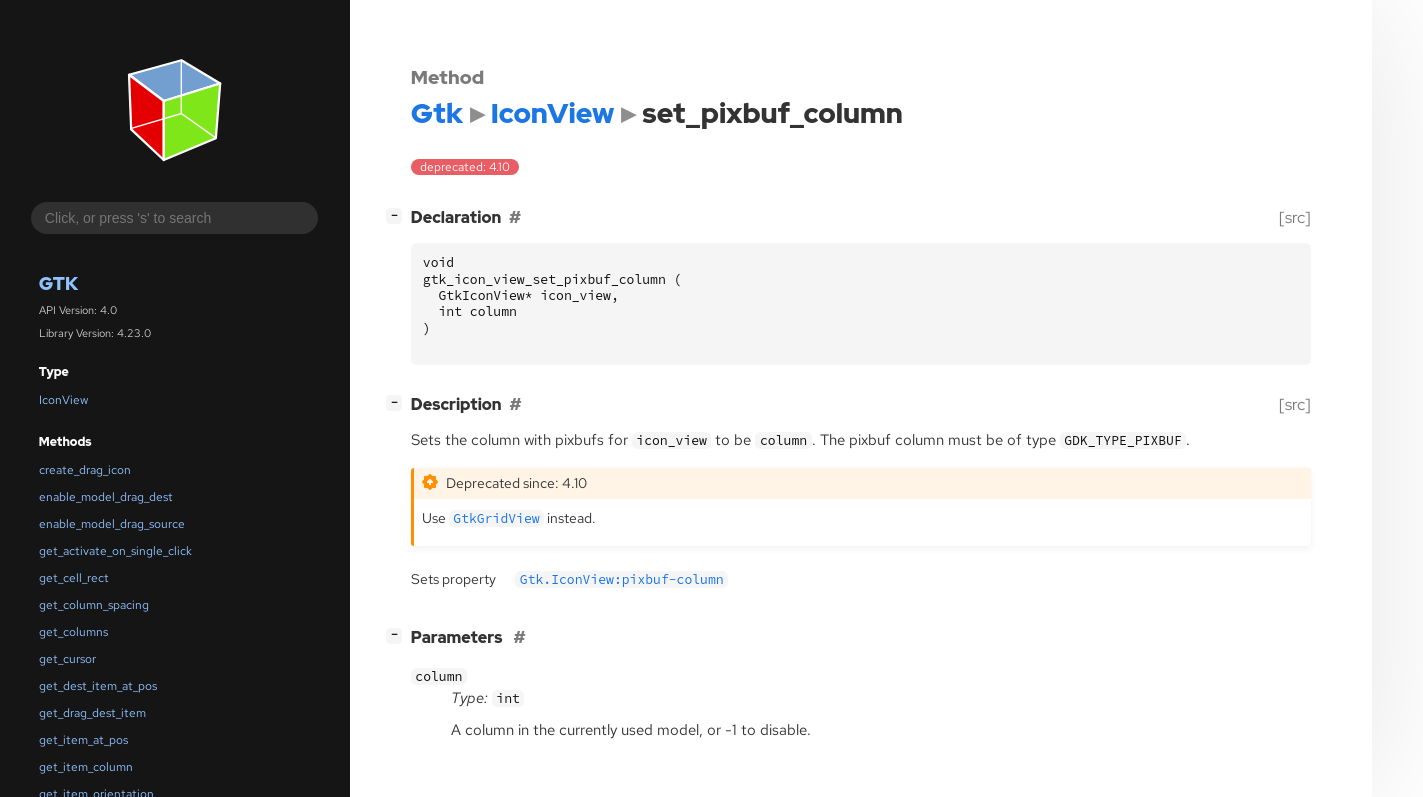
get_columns (73, 632)
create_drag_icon (85, 470)
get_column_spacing (94, 605)
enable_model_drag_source (112, 524)
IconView (63, 400)
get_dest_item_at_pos (98, 686)
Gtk (58, 283)
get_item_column (86, 767)
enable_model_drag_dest (106, 497)
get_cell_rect (74, 578)
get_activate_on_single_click (115, 551)
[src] (1295, 217)
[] (398, 215)
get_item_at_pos (83, 740)
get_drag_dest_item (92, 713)
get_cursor (67, 659)
